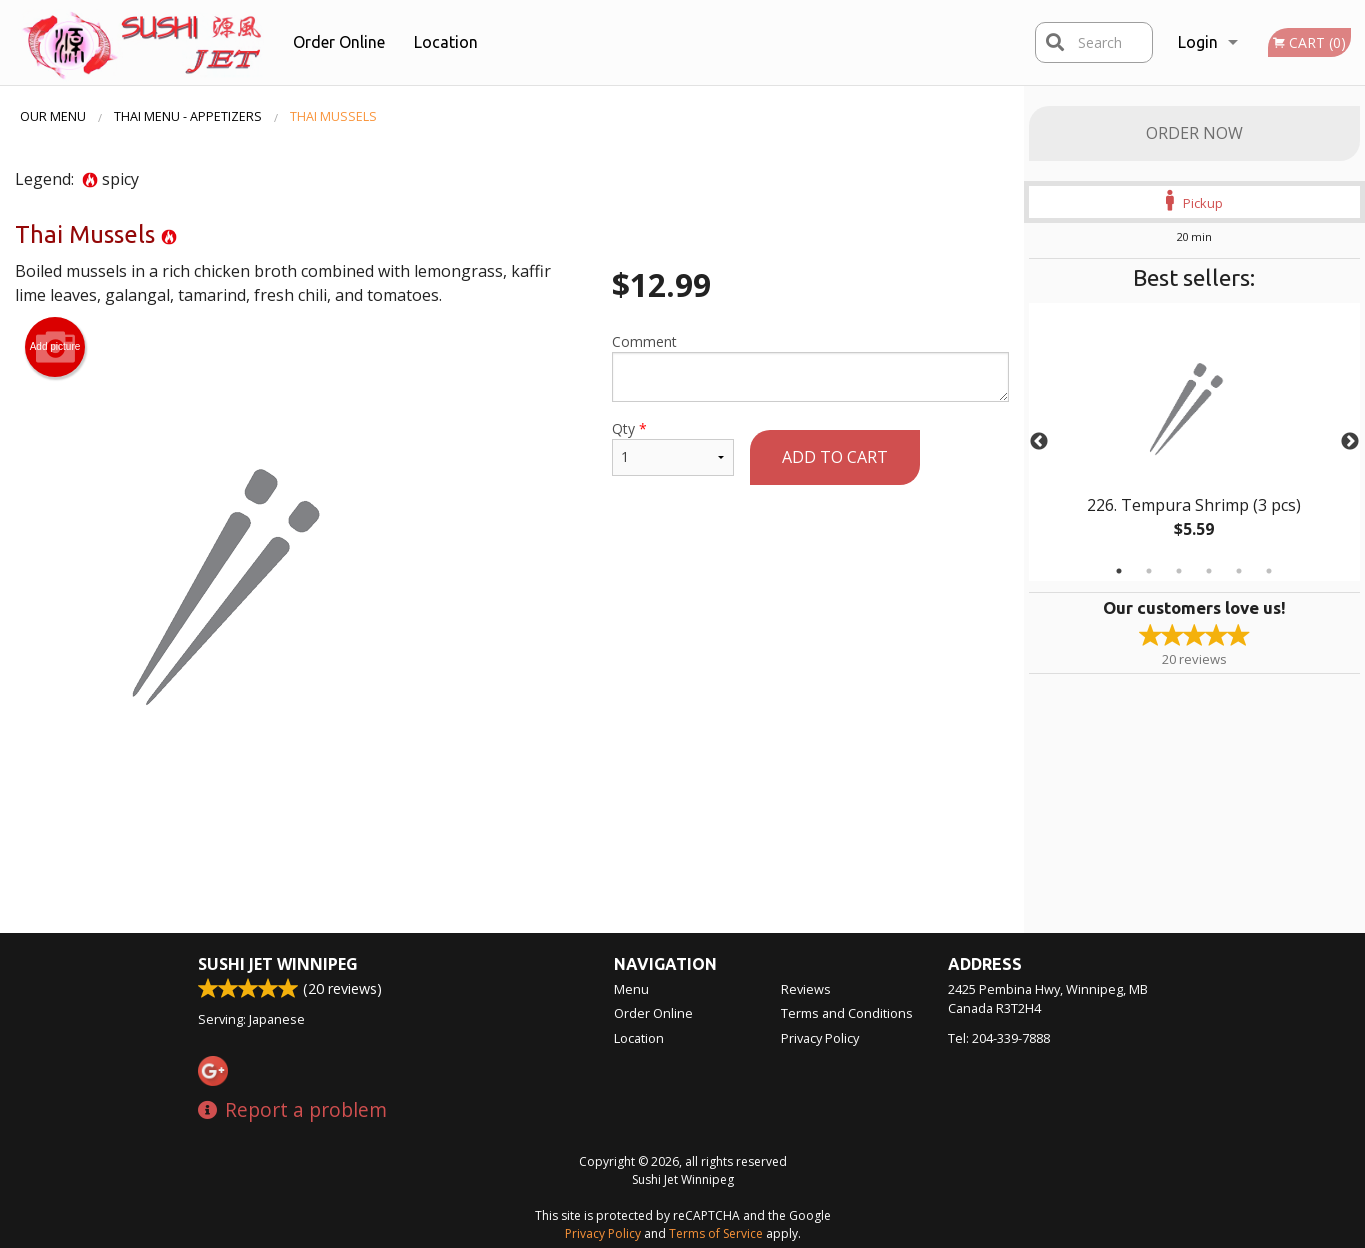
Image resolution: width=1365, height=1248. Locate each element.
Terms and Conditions (847, 1013)
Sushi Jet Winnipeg (278, 964)
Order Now (1194, 133)
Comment (810, 367)
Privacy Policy (820, 1038)
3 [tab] (1179, 571)
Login (1198, 42)
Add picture (55, 347)
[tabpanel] (1194, 442)
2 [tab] (1149, 571)
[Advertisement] (512, 867)
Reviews (806, 989)
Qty (673, 447)
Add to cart (835, 457)
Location (446, 42)
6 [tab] (1269, 571)
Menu (631, 989)
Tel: (999, 1038)
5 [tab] (1239, 571)
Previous (1039, 442)
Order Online (339, 42)
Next (1350, 442)
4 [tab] (1209, 571)
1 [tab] (1119, 571)
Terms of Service (716, 1233)
